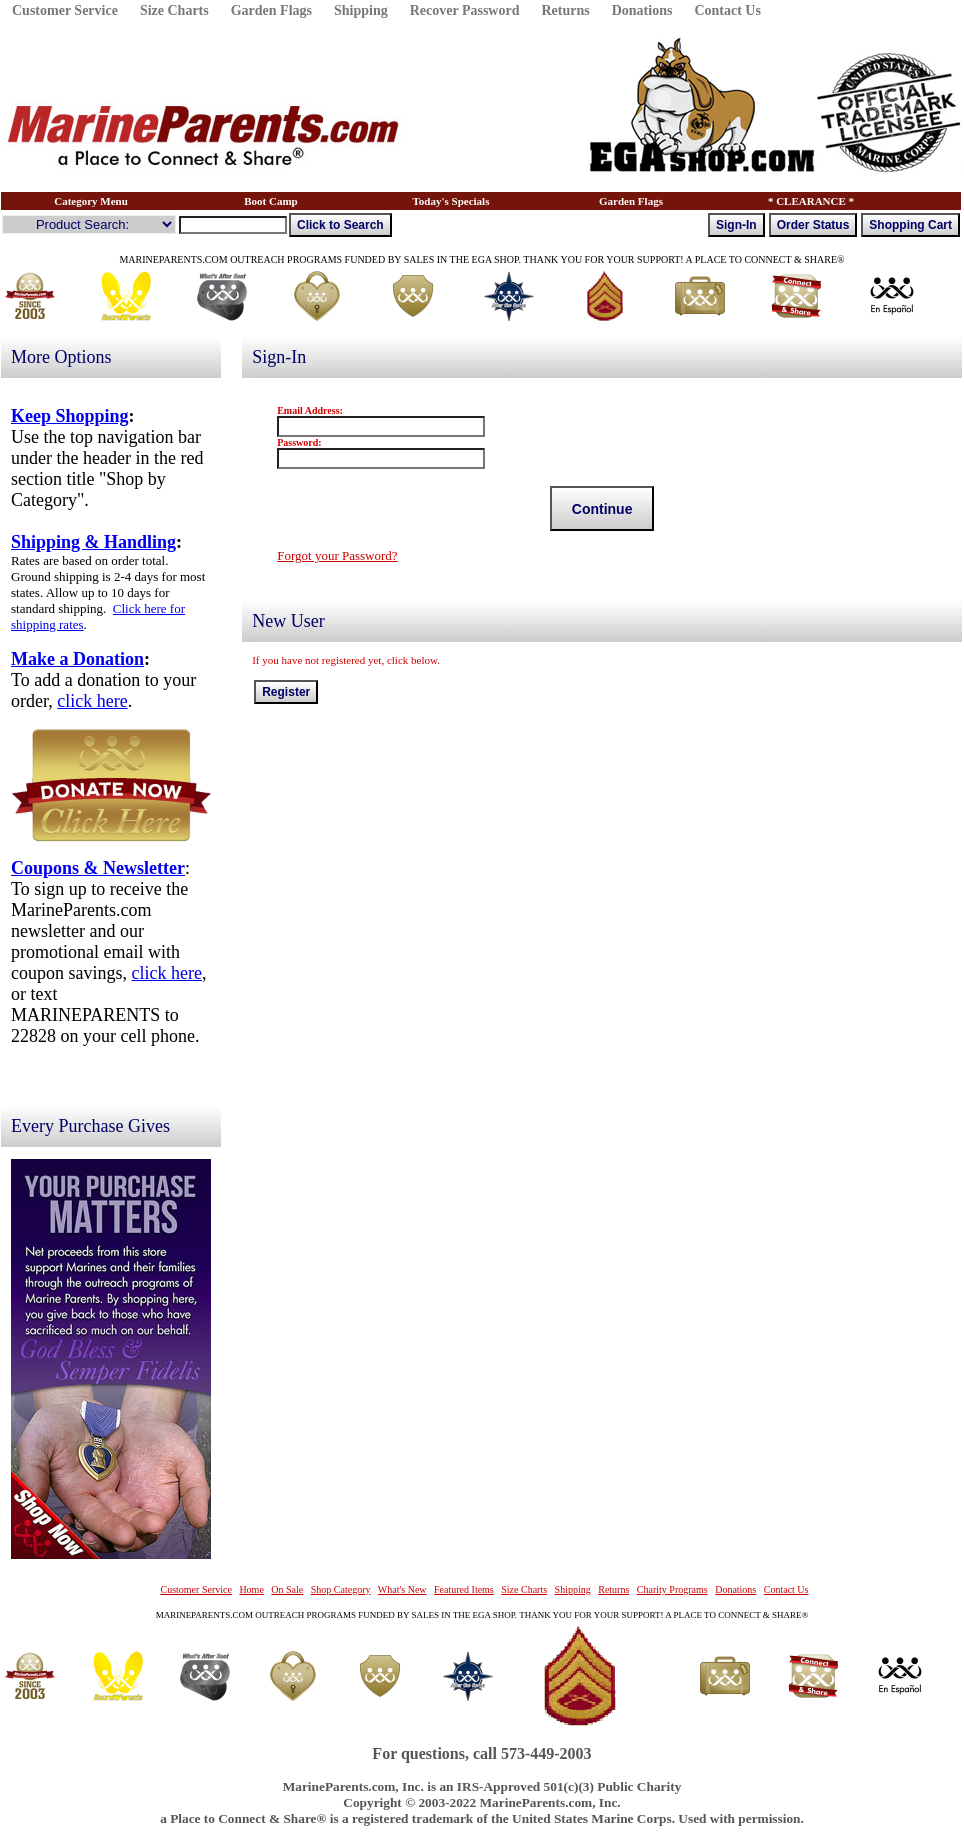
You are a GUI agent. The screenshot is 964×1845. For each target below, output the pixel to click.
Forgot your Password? (337, 555)
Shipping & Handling (93, 542)
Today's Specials (451, 201)
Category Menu (91, 201)
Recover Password (465, 10)
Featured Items (464, 1589)
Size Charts (174, 10)
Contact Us (727, 10)
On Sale (287, 1589)
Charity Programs (672, 1589)
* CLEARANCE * (811, 201)
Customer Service (65, 10)
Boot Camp (270, 201)
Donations (642, 10)
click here (92, 701)
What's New (402, 1589)
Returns (565, 10)
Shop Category (341, 1589)
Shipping (361, 10)
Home (251, 1589)
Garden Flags (271, 10)
